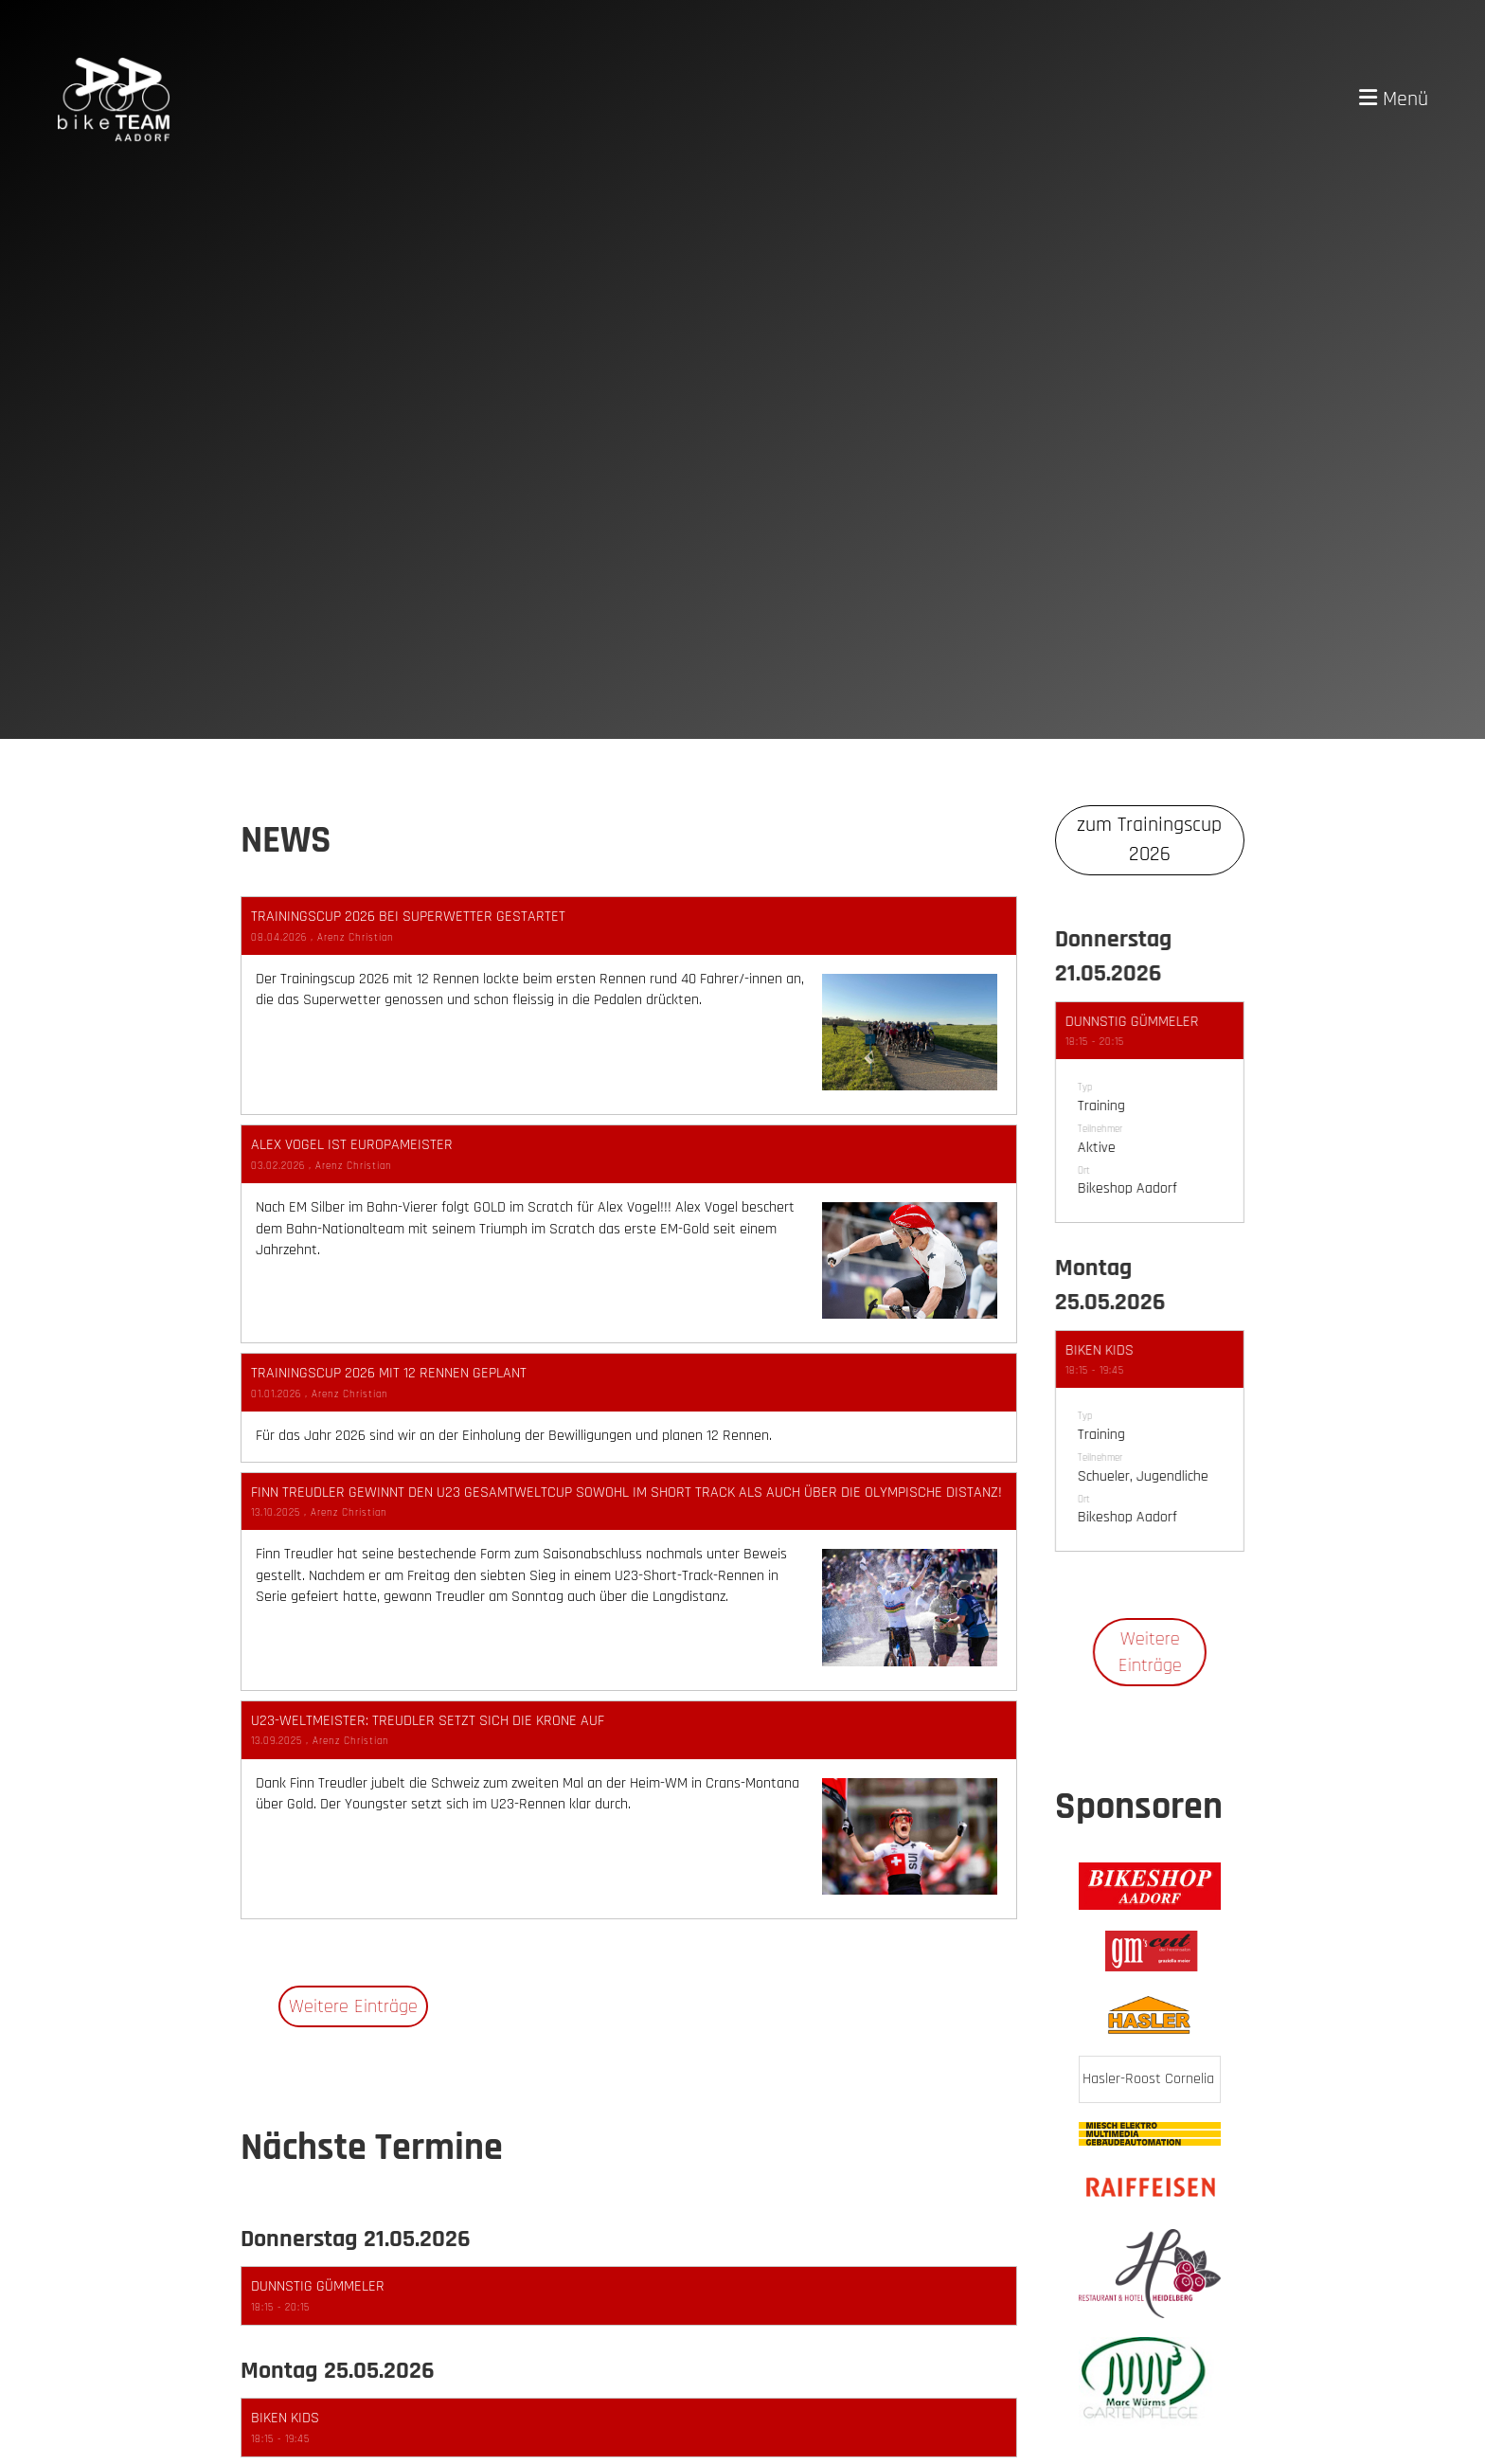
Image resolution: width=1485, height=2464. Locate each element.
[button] (629, 2296)
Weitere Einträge (353, 2006)
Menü (1393, 99)
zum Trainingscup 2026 (1149, 840)
